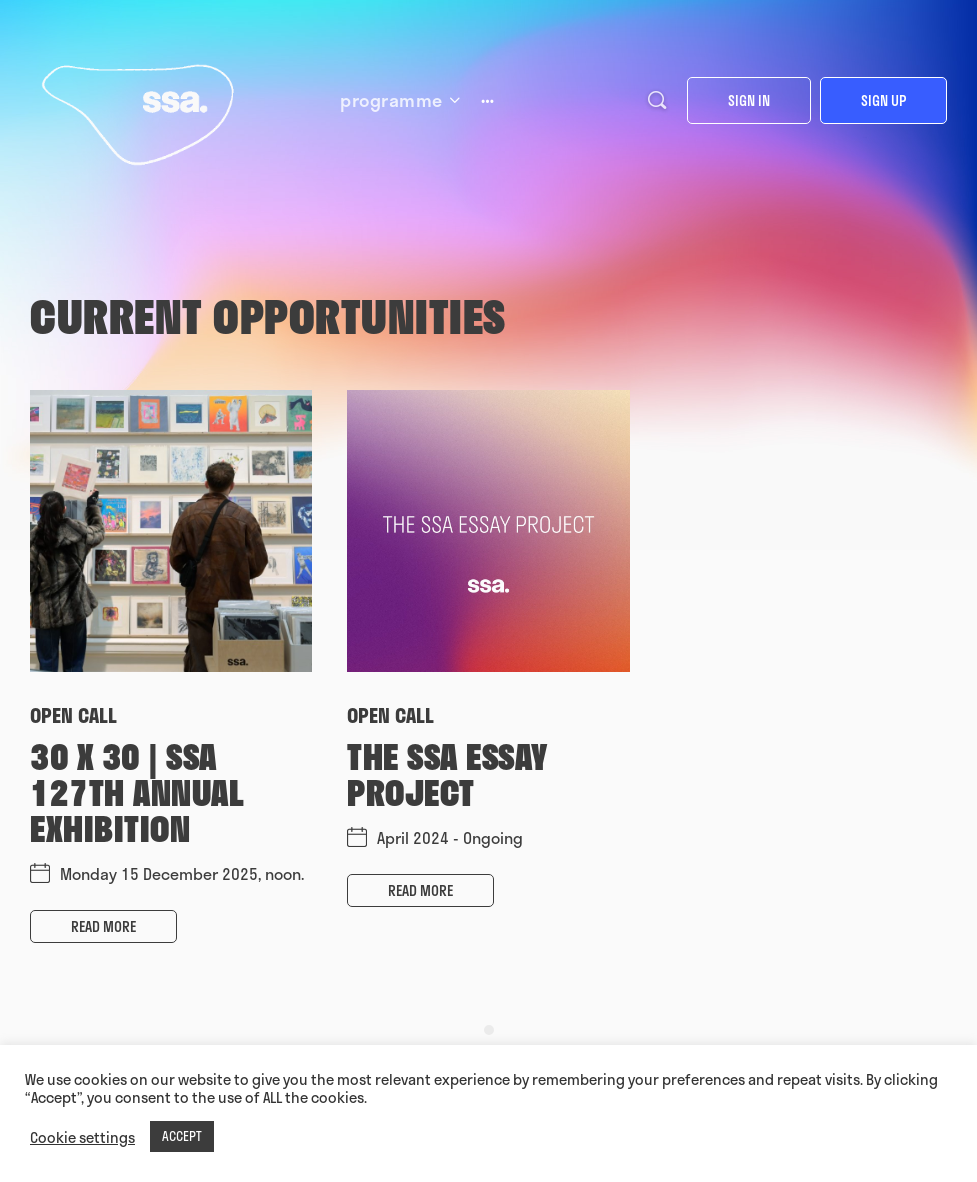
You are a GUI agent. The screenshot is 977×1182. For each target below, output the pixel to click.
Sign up (883, 100)
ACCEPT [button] (182, 1136)
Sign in (749, 100)
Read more (103, 926)
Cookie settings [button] (82, 1137)
